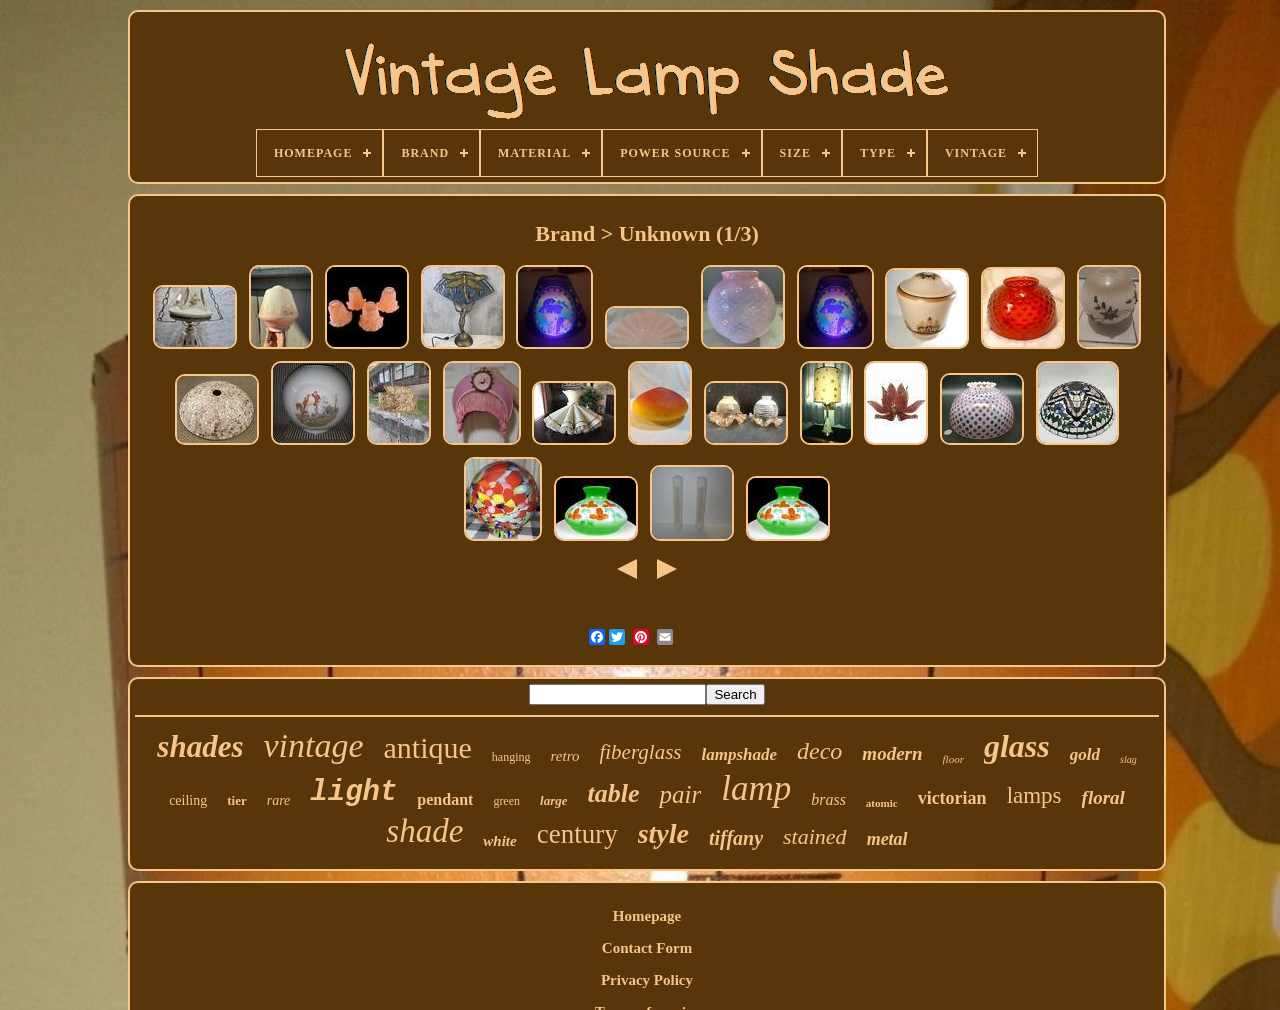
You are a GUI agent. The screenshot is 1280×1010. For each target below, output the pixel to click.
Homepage (647, 916)
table (613, 793)
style (663, 833)
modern (892, 753)
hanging (511, 757)
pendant (445, 799)
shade (424, 831)
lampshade (739, 754)
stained (815, 836)
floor (953, 759)
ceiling (188, 800)
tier (236, 800)
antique (428, 747)
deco (819, 751)
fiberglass (640, 752)
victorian (952, 798)
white (499, 841)
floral (1103, 797)
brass (828, 799)
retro (565, 756)
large (553, 800)
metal (887, 839)
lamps (1034, 795)
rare (279, 800)
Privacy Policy (647, 980)
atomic (882, 803)
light (353, 792)
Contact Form (647, 948)
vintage (313, 745)
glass (1017, 746)
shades (200, 746)
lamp (756, 788)
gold (1085, 754)
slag (1128, 759)
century (577, 834)
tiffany (736, 838)
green (506, 801)
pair (680, 794)
